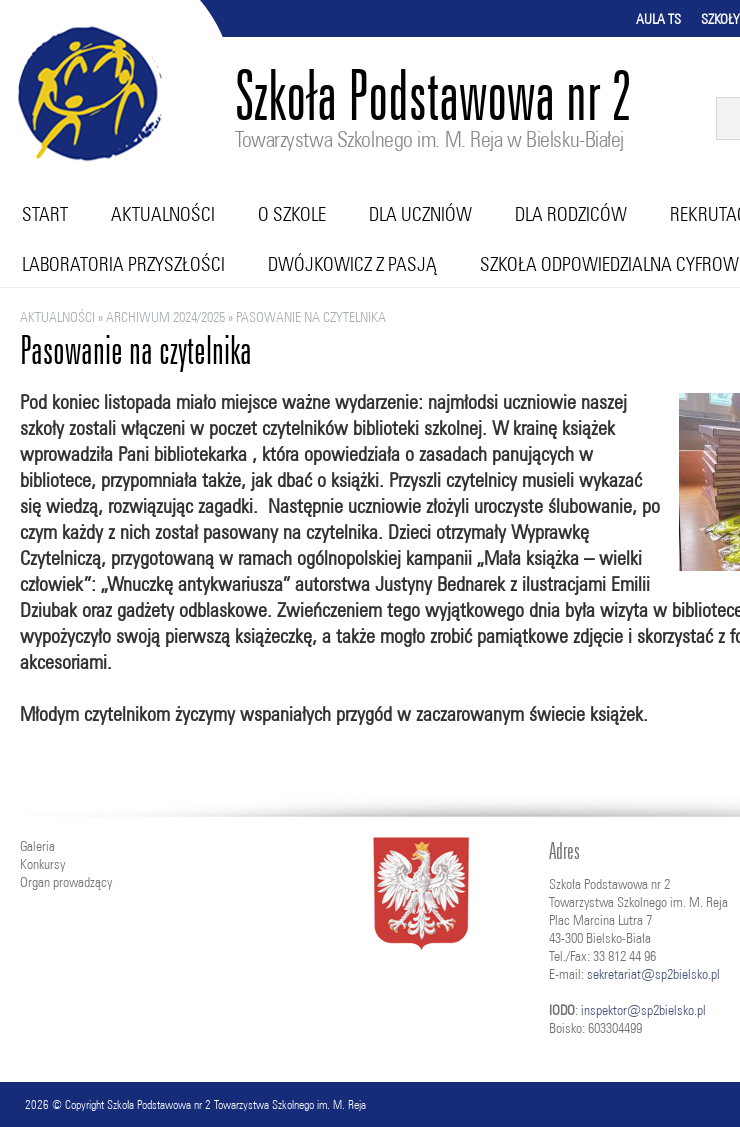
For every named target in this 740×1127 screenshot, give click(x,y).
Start (45, 214)
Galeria (37, 846)
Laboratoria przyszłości (123, 264)
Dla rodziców (571, 214)
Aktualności (163, 214)
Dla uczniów (420, 214)
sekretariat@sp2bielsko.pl (653, 974)
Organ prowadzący (66, 882)
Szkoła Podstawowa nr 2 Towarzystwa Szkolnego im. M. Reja (236, 1104)
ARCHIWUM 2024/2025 (165, 317)
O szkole (292, 214)
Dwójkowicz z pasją (352, 264)
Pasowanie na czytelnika (311, 317)
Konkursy (42, 864)
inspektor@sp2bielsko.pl (643, 1010)
